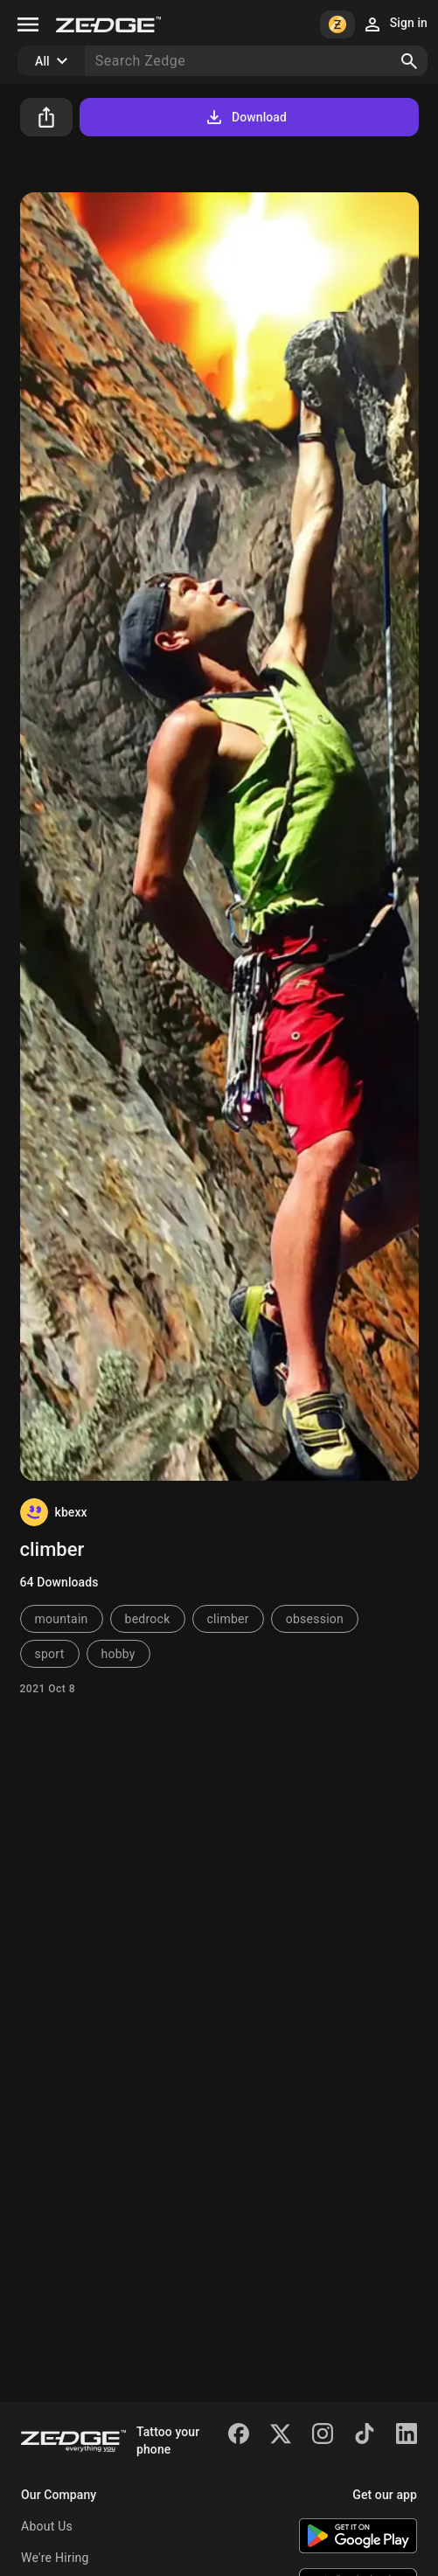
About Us (47, 2526)
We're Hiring (55, 2558)
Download (245, 117)
